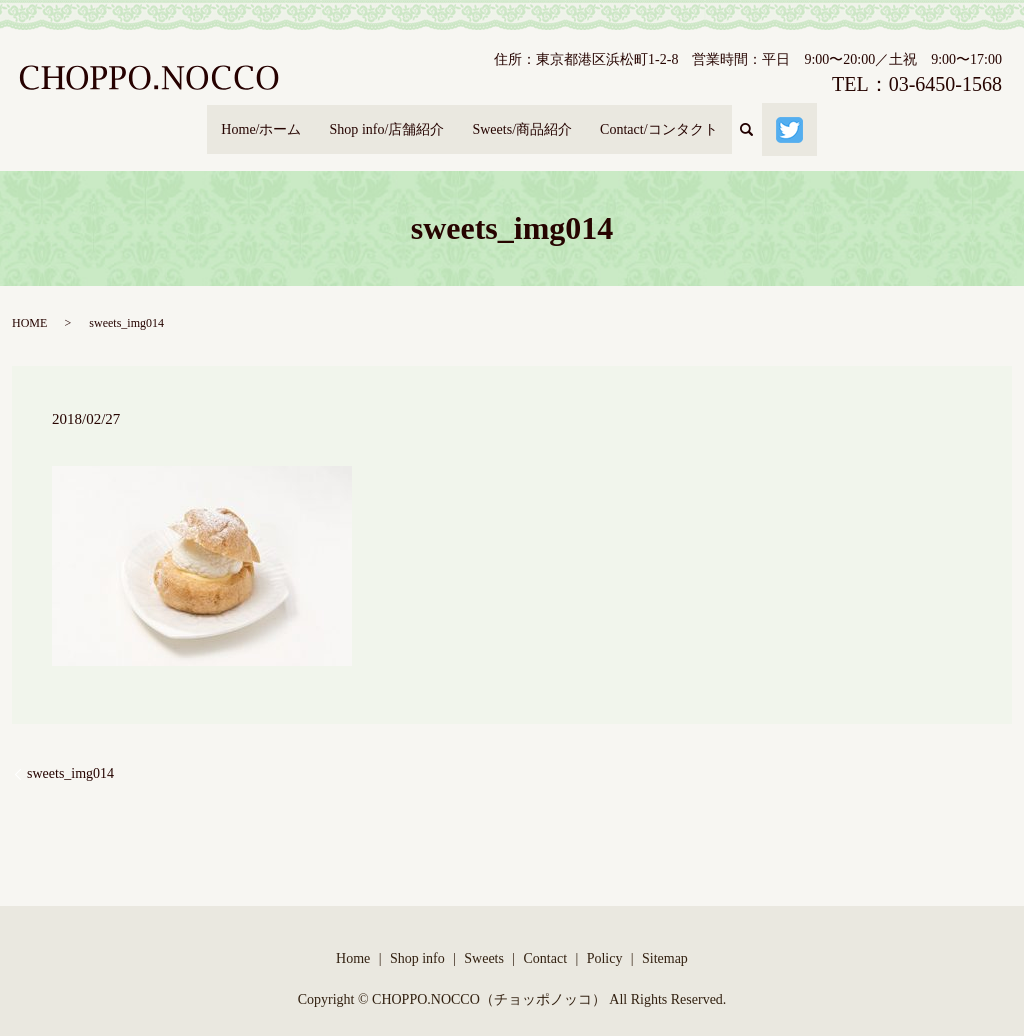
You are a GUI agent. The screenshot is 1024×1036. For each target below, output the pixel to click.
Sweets (484, 939)
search (776, 121)
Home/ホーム (242, 120)
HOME (29, 305)
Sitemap (665, 939)
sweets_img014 (70, 755)
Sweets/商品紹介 (525, 120)
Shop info (417, 939)
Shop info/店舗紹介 (378, 120)
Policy (605, 939)
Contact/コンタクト (674, 120)
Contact (546, 939)
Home (353, 939)
